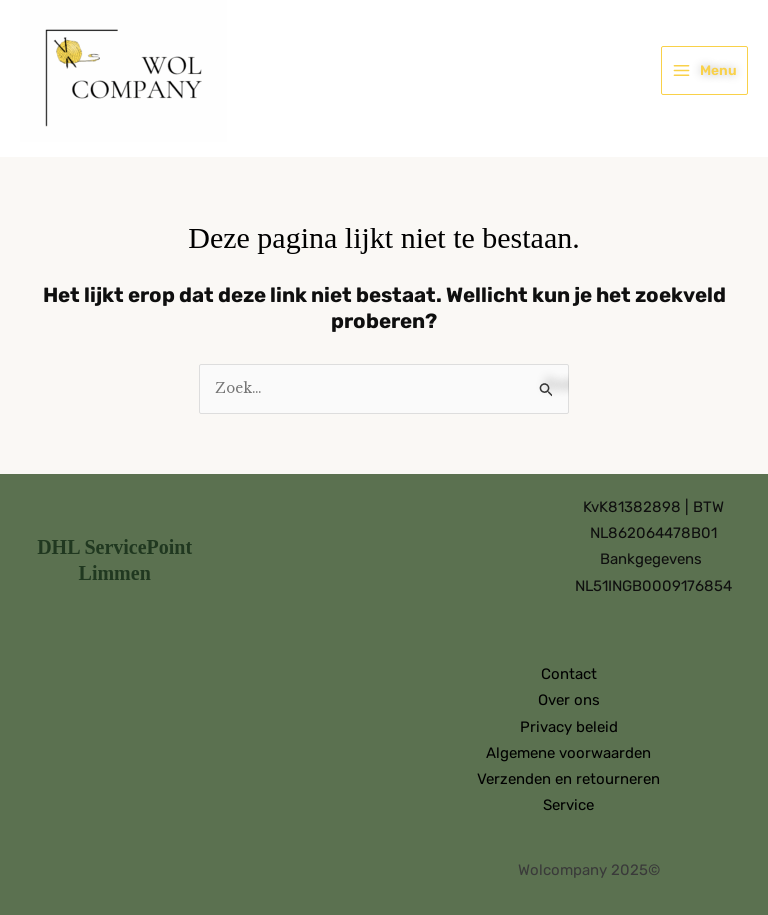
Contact (569, 674)
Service (568, 805)
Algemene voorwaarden (568, 753)
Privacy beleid (569, 727)
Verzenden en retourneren (568, 779)
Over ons (569, 700)
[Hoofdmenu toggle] (704, 70)
